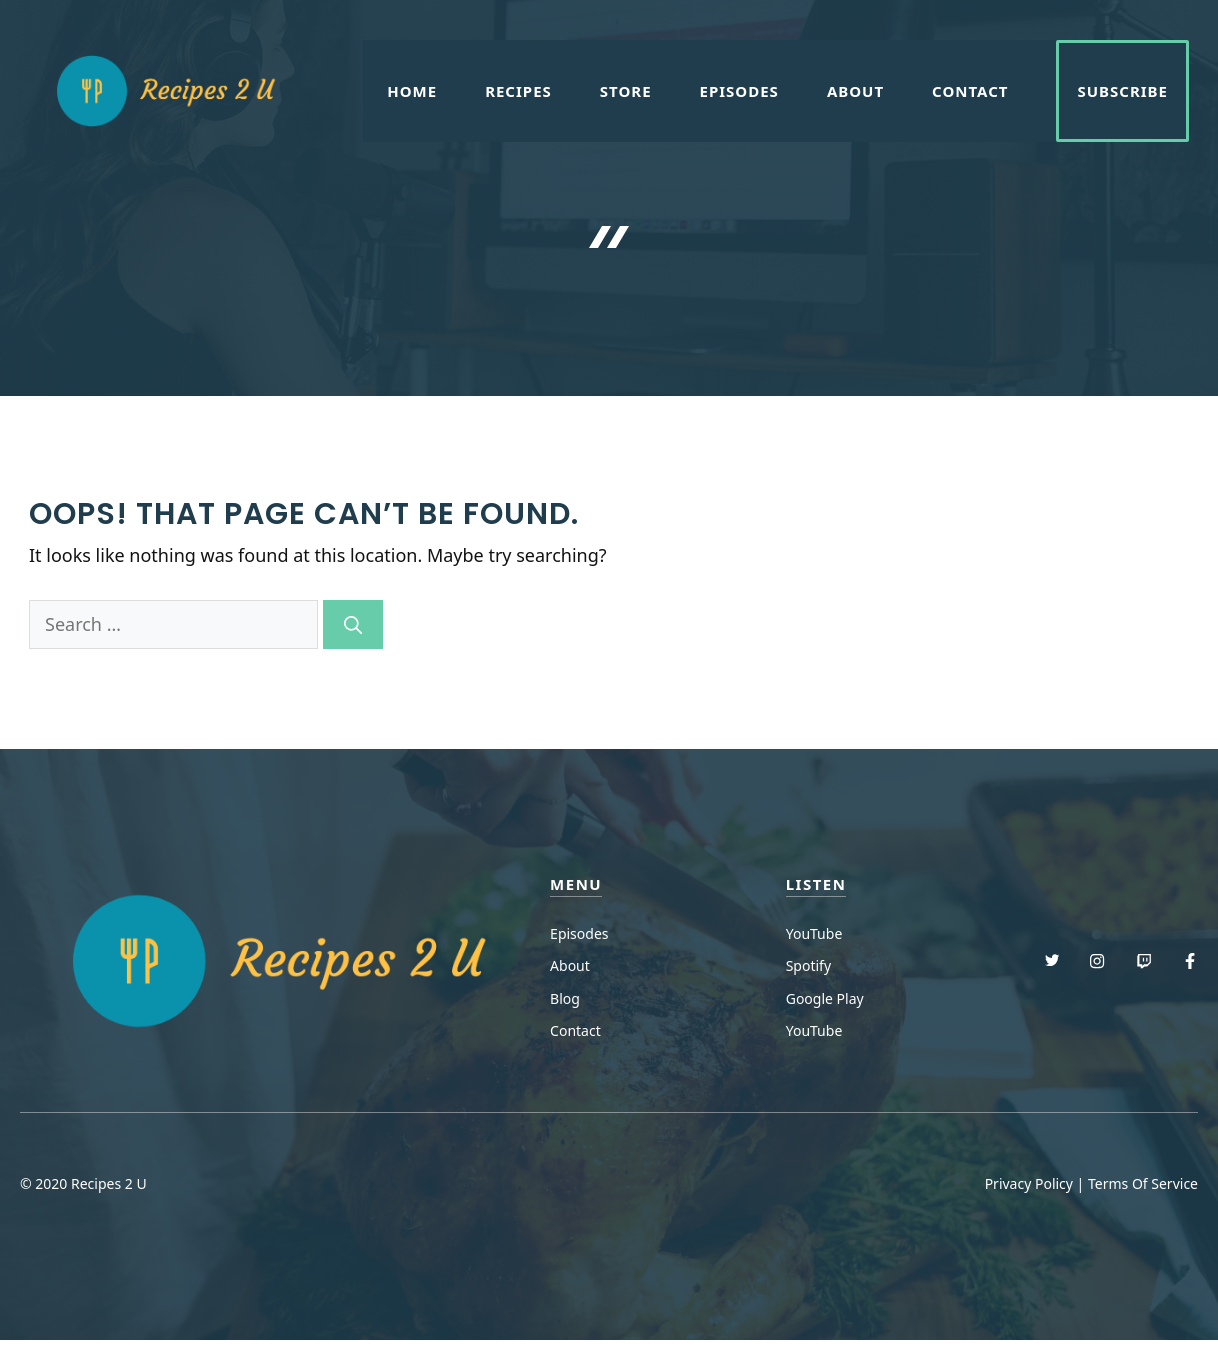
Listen (816, 884)
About (855, 91)
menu (576, 884)
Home (412, 91)
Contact (970, 91)
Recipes (518, 91)
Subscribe (1122, 91)
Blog (565, 998)
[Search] (353, 624)
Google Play (825, 998)
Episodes (739, 91)
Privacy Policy (1029, 1183)
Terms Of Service (1143, 1183)
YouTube (814, 933)
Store (626, 91)
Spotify (808, 965)
